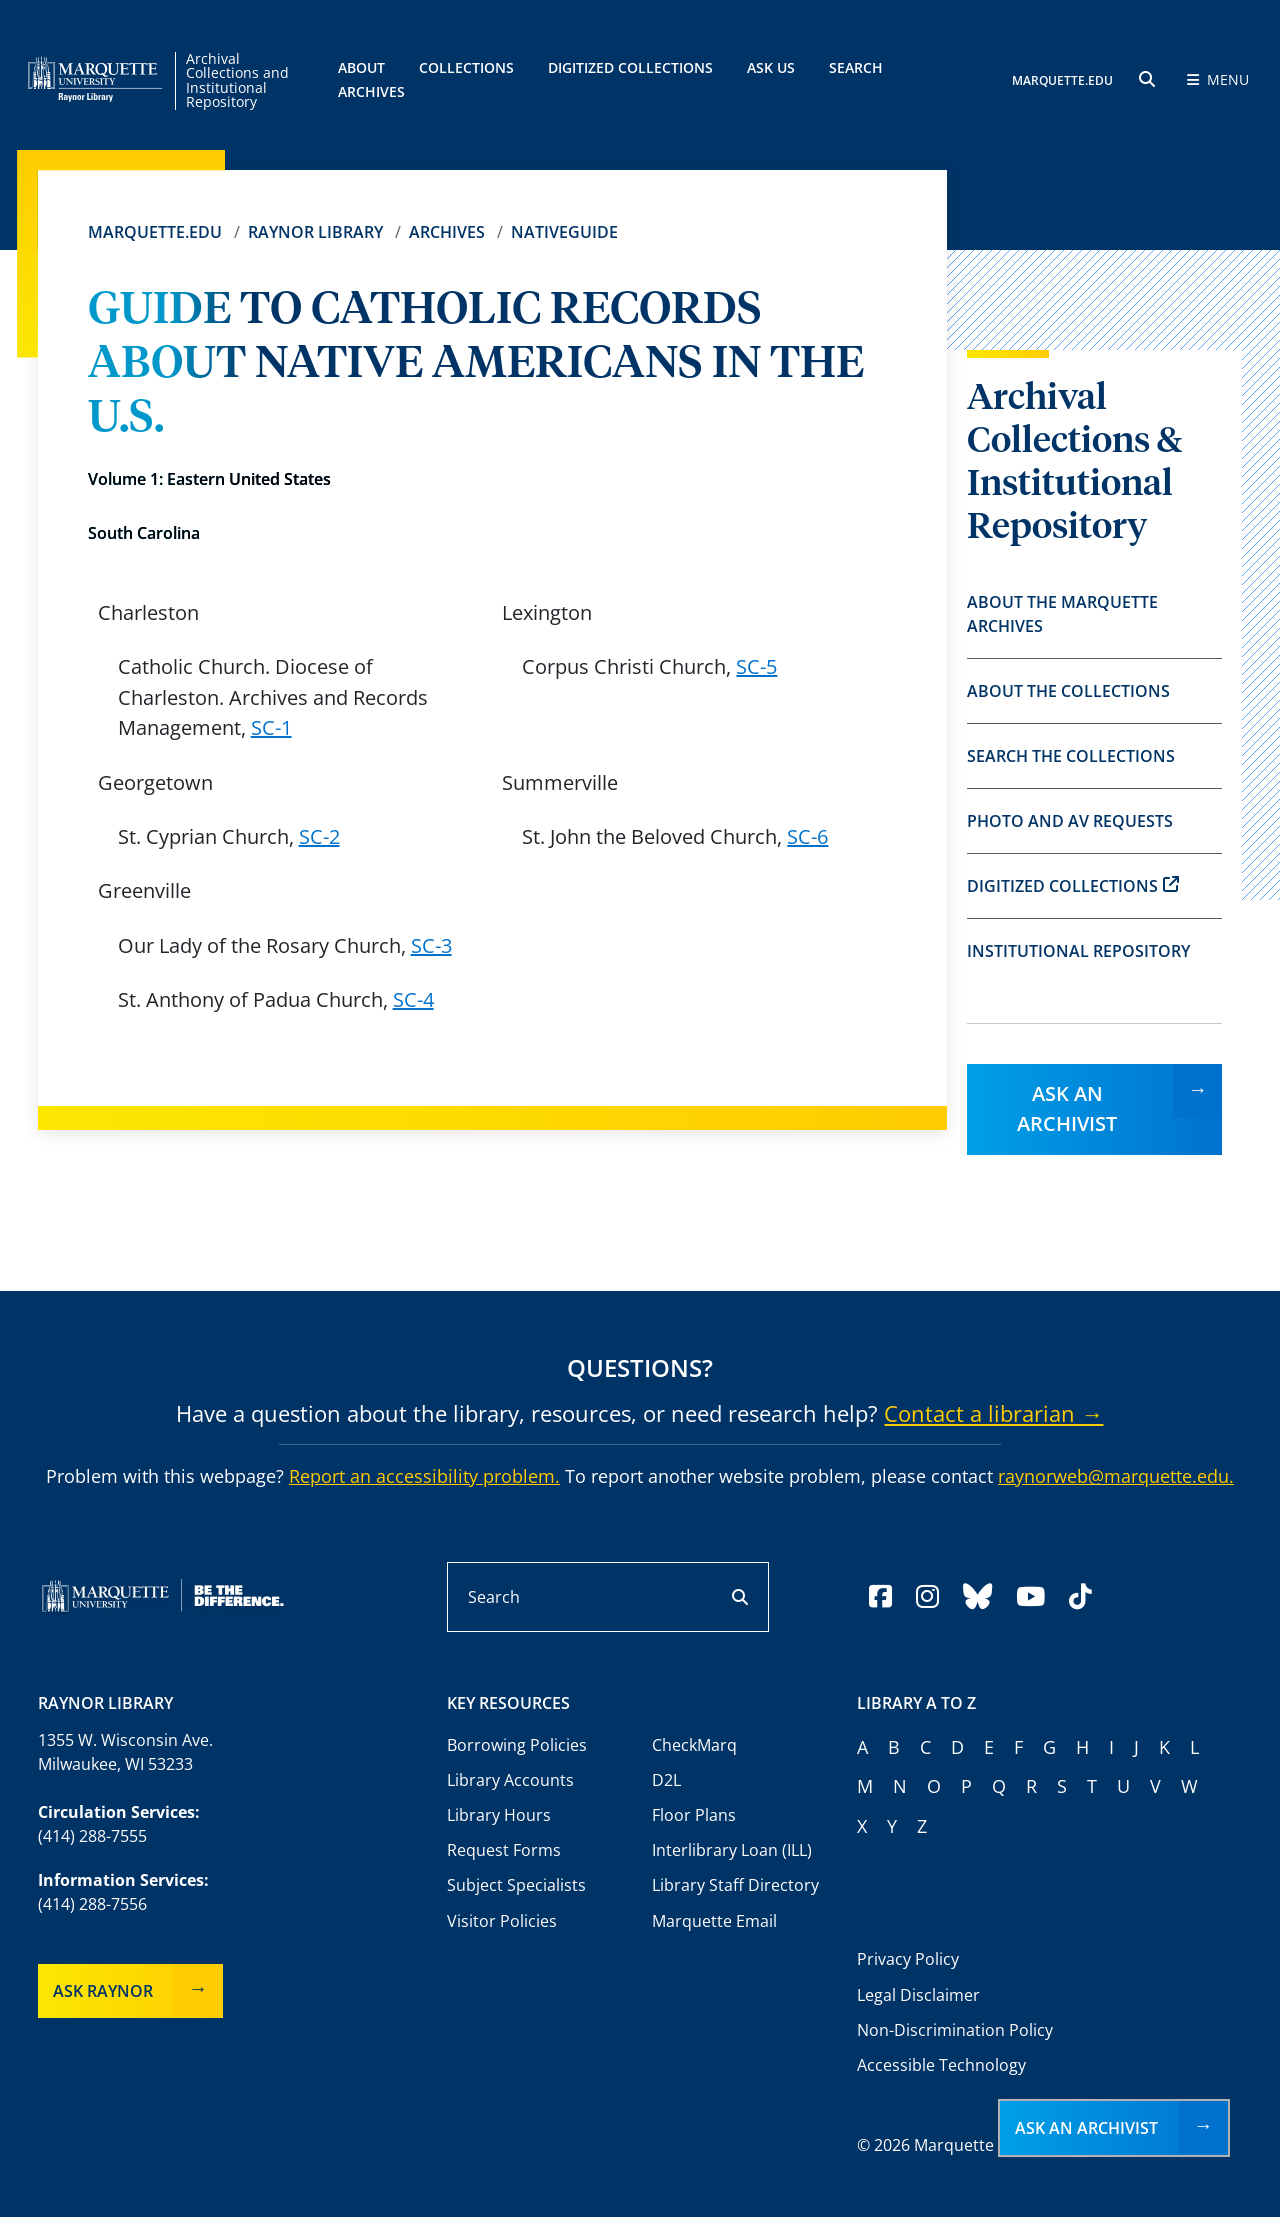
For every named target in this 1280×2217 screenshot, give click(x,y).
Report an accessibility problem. (424, 1476)
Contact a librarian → (993, 1413)
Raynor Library (315, 232)
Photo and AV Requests (1070, 821)
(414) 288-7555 (92, 1836)
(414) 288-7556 (92, 1904)
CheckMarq (694, 1745)
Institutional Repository (1078, 951)
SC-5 (756, 666)
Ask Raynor (103, 1991)
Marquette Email (714, 1921)
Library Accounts (510, 1780)
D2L (666, 1780)
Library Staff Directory (735, 1885)
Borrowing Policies (517, 1745)
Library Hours (499, 1815)
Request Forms (504, 1850)
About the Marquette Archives (1062, 614)
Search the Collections (1071, 756)
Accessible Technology (941, 2065)
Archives (447, 232)
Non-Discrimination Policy (955, 2030)
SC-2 (319, 836)
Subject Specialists (516, 1885)
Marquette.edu (155, 232)
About (361, 67)
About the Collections (1068, 691)
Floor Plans (694, 1815)
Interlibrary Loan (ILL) (732, 1850)
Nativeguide (564, 232)
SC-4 (413, 999)
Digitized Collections (630, 67)
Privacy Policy (908, 1959)
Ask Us (771, 67)
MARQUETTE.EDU (1062, 80)
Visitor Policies (502, 1921)
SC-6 (807, 836)
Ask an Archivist (1067, 1108)
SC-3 (431, 945)
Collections (466, 67)
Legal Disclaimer (918, 1995)
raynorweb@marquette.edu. (1116, 1476)
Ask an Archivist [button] (1086, 2128)
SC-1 (271, 727)
